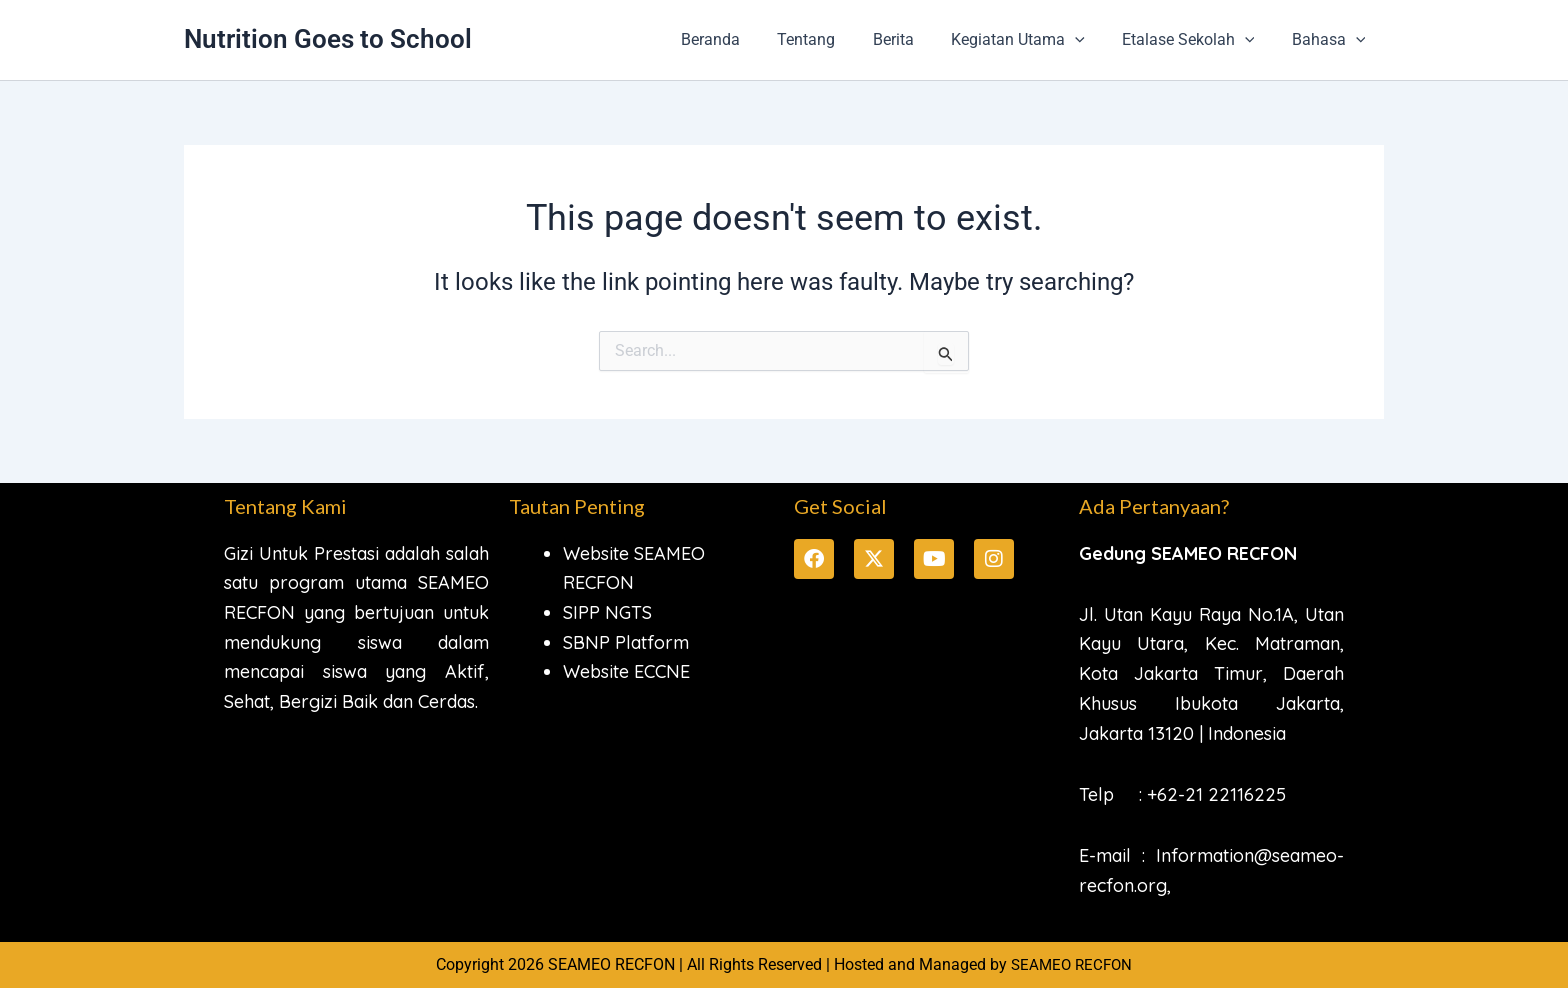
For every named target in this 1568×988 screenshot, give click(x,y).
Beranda (739, 39)
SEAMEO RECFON (1071, 964)
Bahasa (1331, 40)
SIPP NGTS (607, 612)
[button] (1088, 40)
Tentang (830, 39)
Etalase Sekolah (1196, 40)
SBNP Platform (626, 642)
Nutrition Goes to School (328, 39)
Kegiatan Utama (1031, 40)
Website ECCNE (626, 671)
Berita (911, 39)
